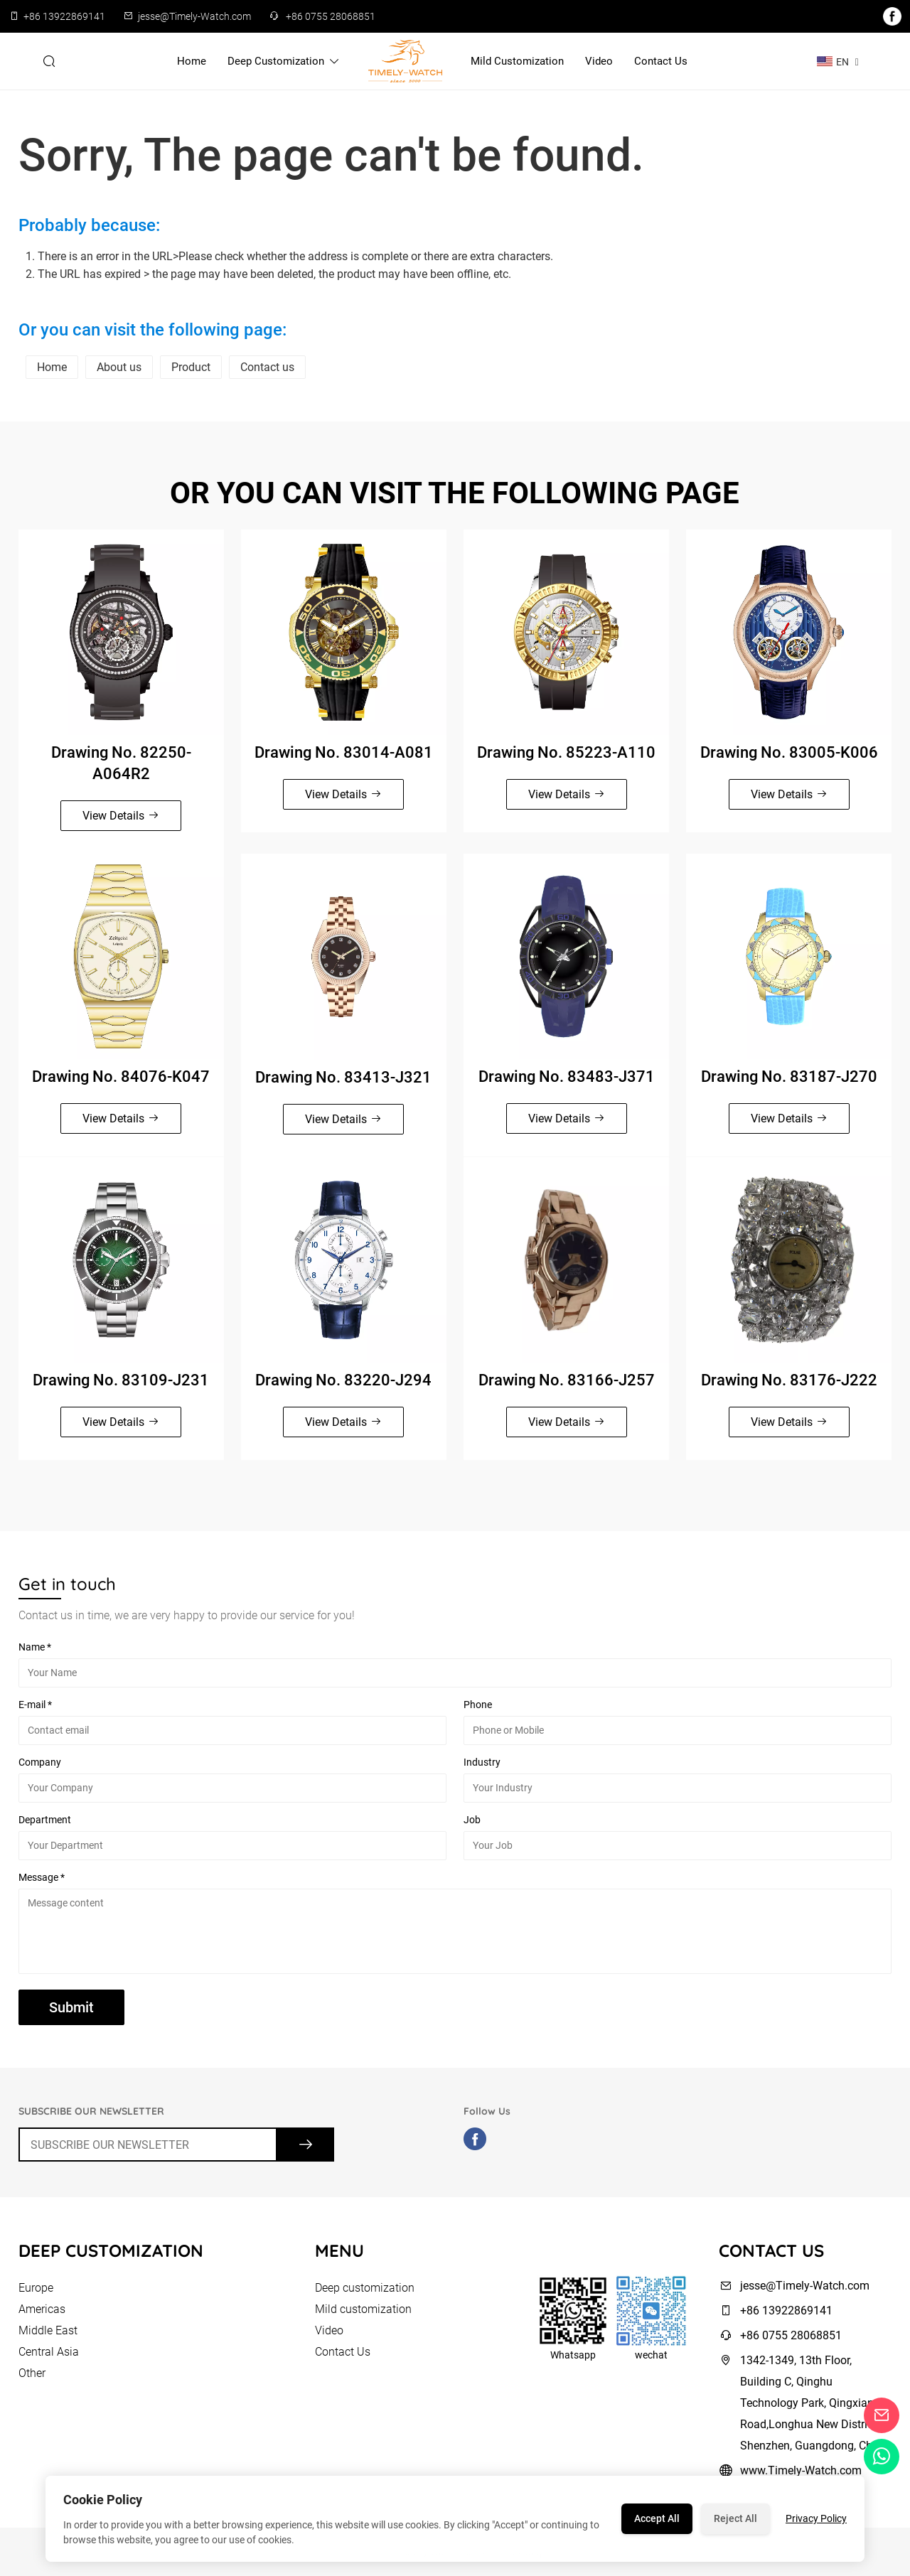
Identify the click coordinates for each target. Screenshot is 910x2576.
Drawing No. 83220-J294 (343, 1382)
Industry (482, 1764)
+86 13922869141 (64, 16)
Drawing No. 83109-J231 (121, 1382)
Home (191, 61)
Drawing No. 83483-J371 (566, 1079)
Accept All (657, 2518)
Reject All (735, 2518)
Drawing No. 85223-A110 (566, 755)
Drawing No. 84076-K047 (121, 1079)
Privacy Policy (816, 2518)
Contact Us (660, 61)
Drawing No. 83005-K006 (789, 755)
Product (190, 367)
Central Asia (48, 2356)
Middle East (47, 2335)
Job (472, 1822)
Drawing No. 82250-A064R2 (121, 765)
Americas (41, 2314)
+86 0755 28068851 (330, 16)
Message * (41, 1879)
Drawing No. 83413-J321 (343, 1079)
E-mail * (35, 1706)
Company (39, 1764)
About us (119, 367)
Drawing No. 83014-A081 (344, 755)
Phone (478, 1706)
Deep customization (284, 61)
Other (32, 2378)
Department (44, 1822)
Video (599, 61)
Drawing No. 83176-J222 (789, 1382)
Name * (34, 1649)
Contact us (267, 367)
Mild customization (517, 61)
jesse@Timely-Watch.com (194, 16)
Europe (35, 2292)
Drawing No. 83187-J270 (789, 1079)
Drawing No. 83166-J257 (566, 1382)
